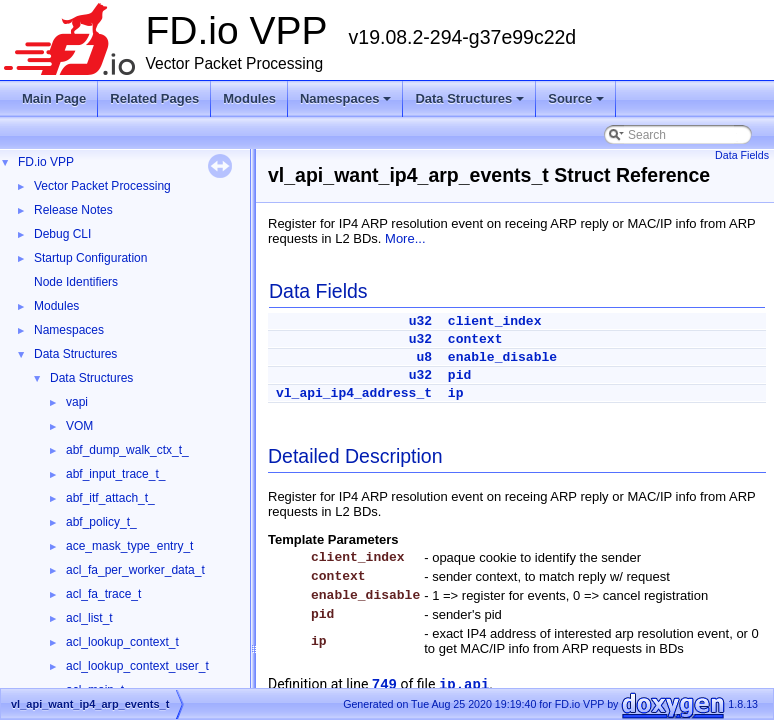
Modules (249, 98)
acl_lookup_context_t (122, 642)
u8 (424, 357)
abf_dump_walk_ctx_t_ (127, 450)
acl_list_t (89, 618)
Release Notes (73, 210)
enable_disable (502, 357)
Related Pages (154, 98)
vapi (77, 402)
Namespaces (347, 104)
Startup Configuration (90, 258)
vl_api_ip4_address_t (354, 393)
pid (459, 375)
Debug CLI (62, 234)
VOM (79, 426)
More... (405, 238)
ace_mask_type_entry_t (129, 546)
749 (384, 685)
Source (577, 104)
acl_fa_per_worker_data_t (135, 570)
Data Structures (471, 104)
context (475, 339)
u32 (420, 321)
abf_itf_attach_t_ (110, 498)
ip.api (464, 685)
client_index (495, 321)
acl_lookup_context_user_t (137, 666)
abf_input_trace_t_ (115, 474)
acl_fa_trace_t (103, 594)
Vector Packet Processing (102, 186)
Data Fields (742, 155)
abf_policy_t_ (101, 522)
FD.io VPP (46, 162)
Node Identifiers (76, 282)
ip (456, 393)
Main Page (54, 98)
